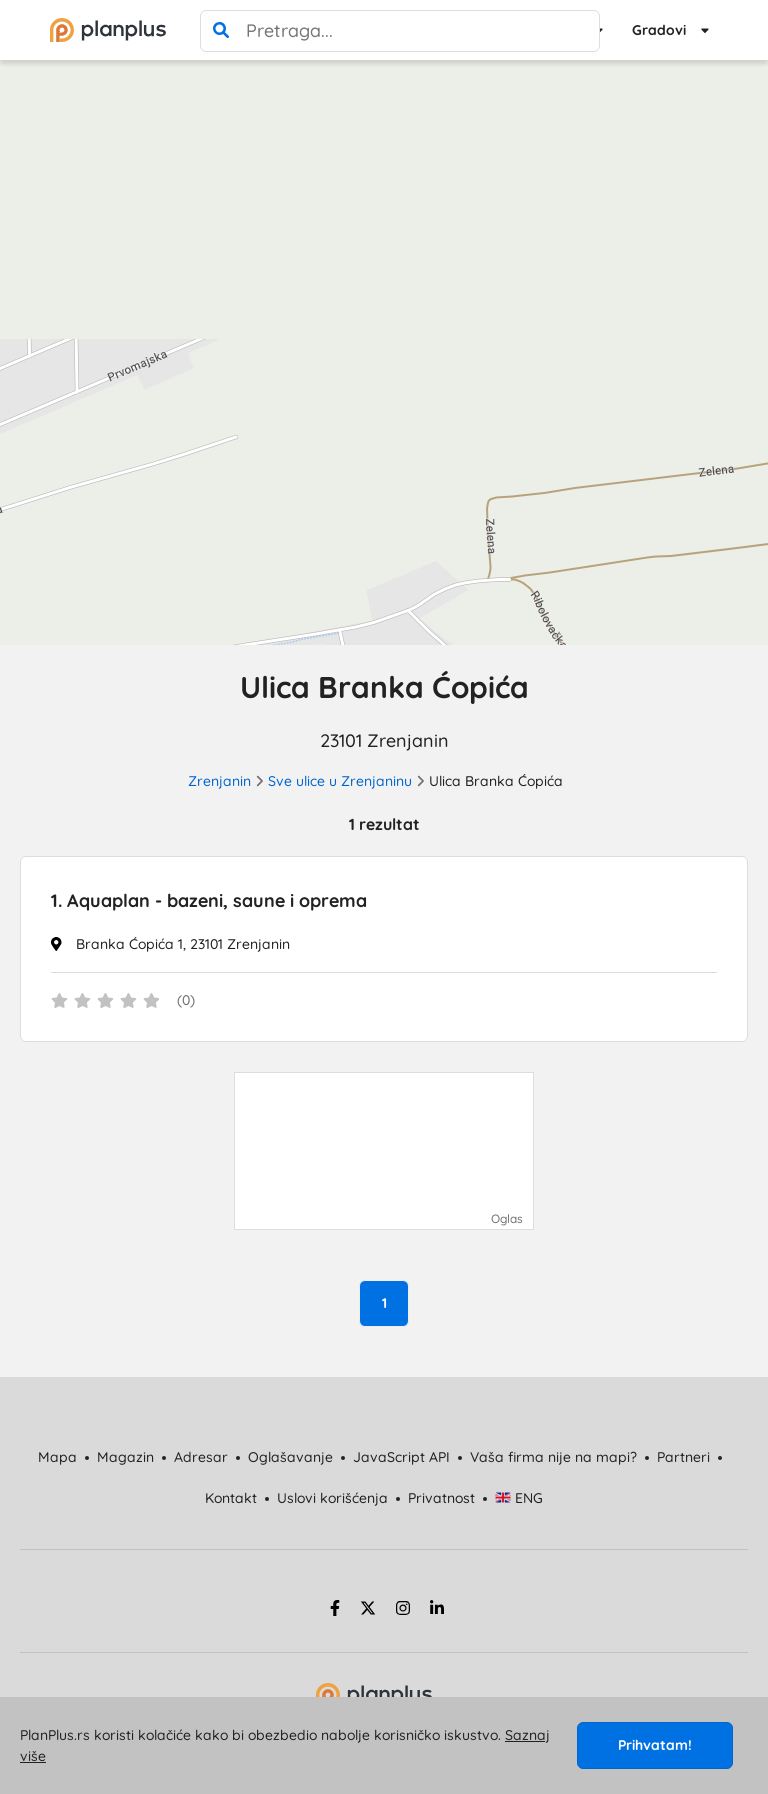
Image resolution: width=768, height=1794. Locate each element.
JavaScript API (401, 1457)
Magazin (125, 1457)
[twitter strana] (368, 1611)
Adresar (201, 1457)
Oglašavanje (290, 1457)
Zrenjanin (219, 781)
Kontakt (231, 1498)
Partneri (683, 1457)
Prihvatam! (655, 1745)
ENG (519, 1498)
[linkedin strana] (437, 1611)
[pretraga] (221, 31)
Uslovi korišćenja (332, 1498)
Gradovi (659, 30)
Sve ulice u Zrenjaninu (340, 781)
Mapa (57, 1457)
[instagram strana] (403, 1611)
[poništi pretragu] (579, 31)
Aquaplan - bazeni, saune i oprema (209, 900)
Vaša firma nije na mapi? (553, 1457)
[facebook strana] (332, 1611)
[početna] (108, 30)
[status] (384, 1002)
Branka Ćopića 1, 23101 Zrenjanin (183, 944)
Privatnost (441, 1498)
